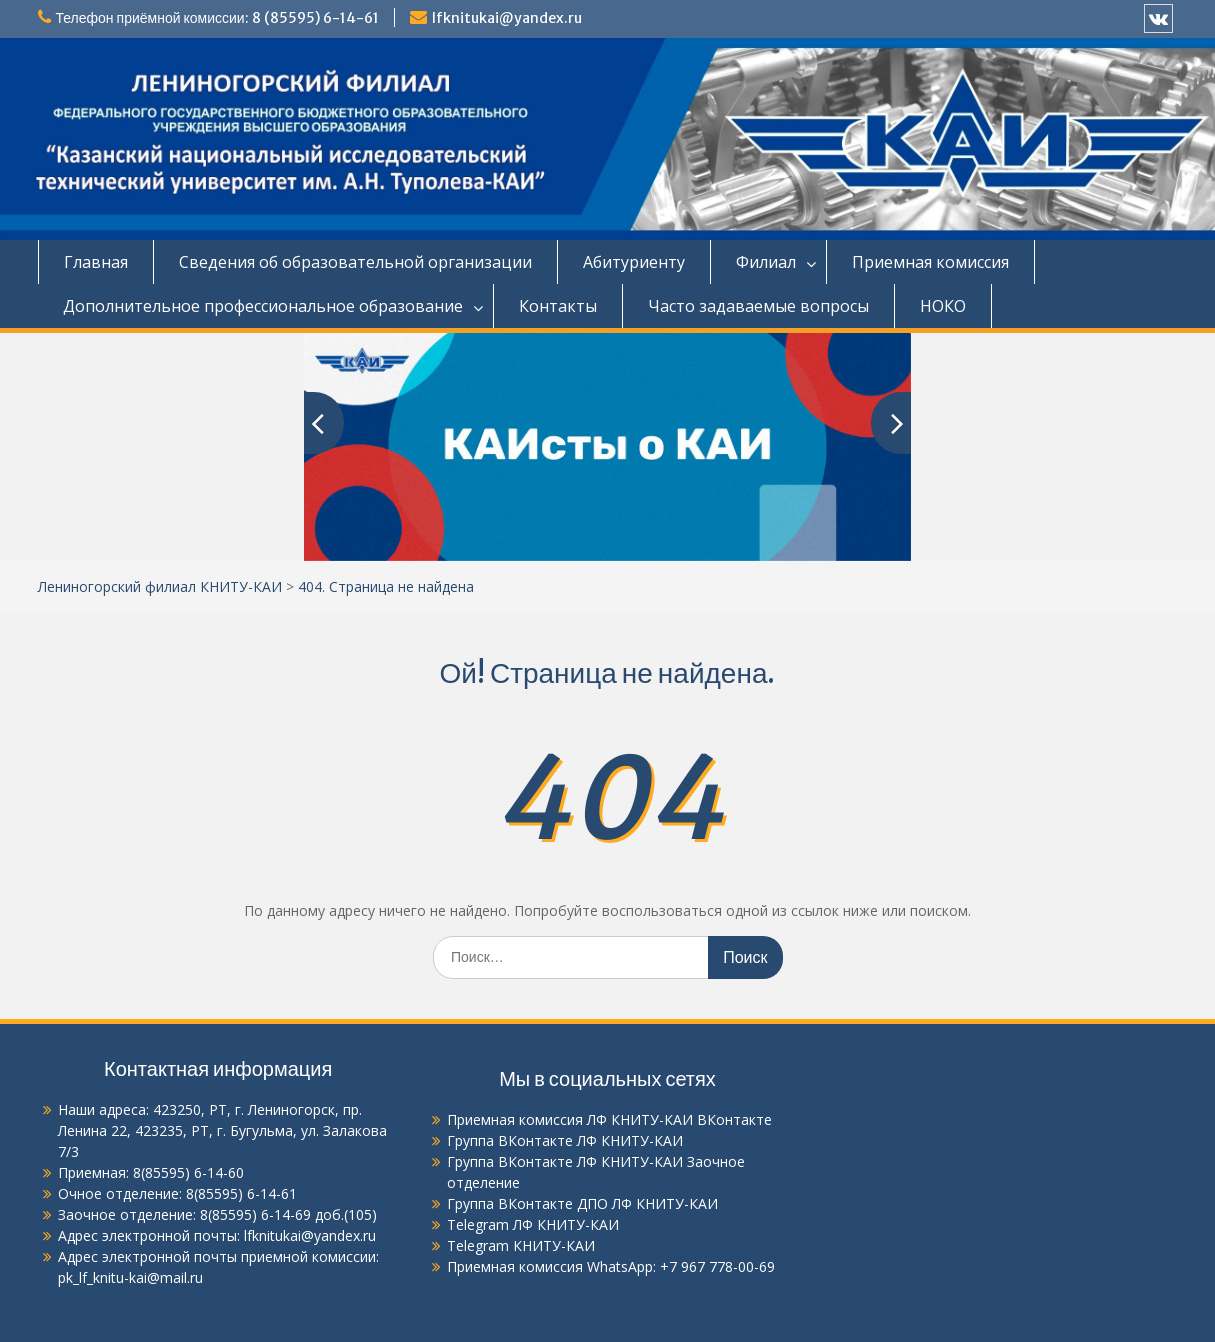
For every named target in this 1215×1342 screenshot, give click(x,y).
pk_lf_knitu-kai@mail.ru (130, 1277)
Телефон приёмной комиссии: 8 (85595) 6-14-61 (217, 18)
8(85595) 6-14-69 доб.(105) (288, 1214)
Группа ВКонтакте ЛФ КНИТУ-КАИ (565, 1140)
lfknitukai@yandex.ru (507, 18)
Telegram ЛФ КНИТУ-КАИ (533, 1224)
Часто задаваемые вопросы (758, 306)
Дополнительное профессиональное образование (263, 306)
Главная (96, 262)
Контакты (558, 306)
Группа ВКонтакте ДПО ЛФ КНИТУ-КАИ (582, 1203)
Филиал (766, 262)
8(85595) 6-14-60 (188, 1172)
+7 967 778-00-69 (717, 1266)
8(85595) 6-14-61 (241, 1193)
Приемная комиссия (930, 262)
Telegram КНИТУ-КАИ (521, 1245)
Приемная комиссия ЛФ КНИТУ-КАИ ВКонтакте (609, 1119)
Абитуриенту (634, 262)
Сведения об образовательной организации (355, 262)
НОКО (943, 306)
